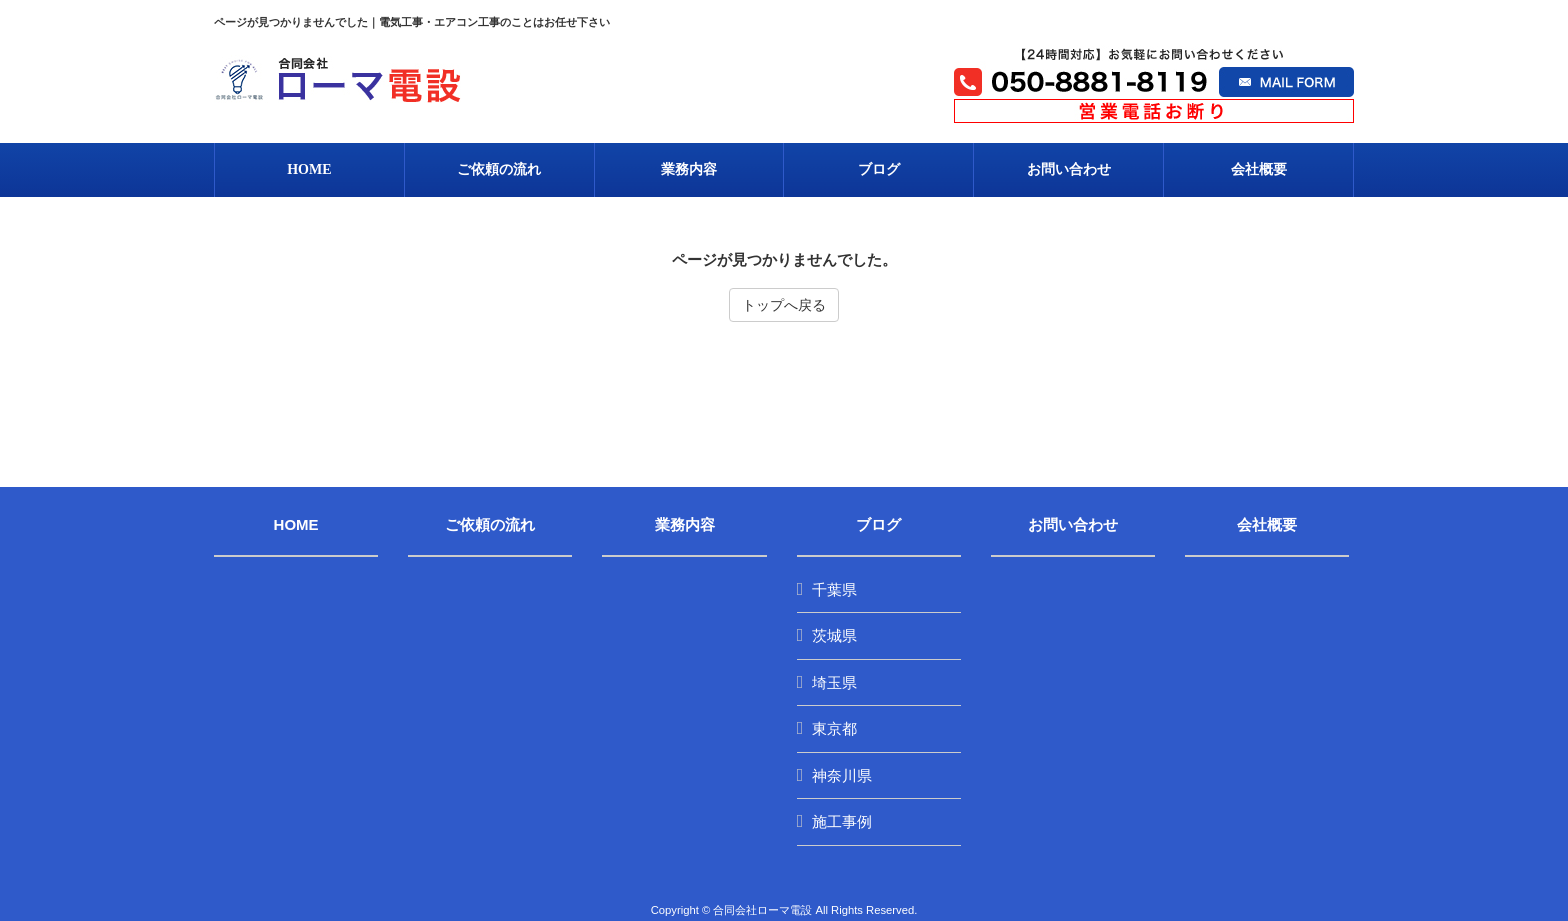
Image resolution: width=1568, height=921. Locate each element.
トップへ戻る (784, 305)
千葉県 (834, 589)
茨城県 (834, 635)
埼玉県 (834, 682)
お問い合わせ (1073, 525)
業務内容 (685, 525)
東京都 (834, 728)
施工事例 (842, 821)
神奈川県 (842, 775)
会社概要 (1267, 525)
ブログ (878, 525)
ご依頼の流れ (490, 525)
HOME (296, 525)
